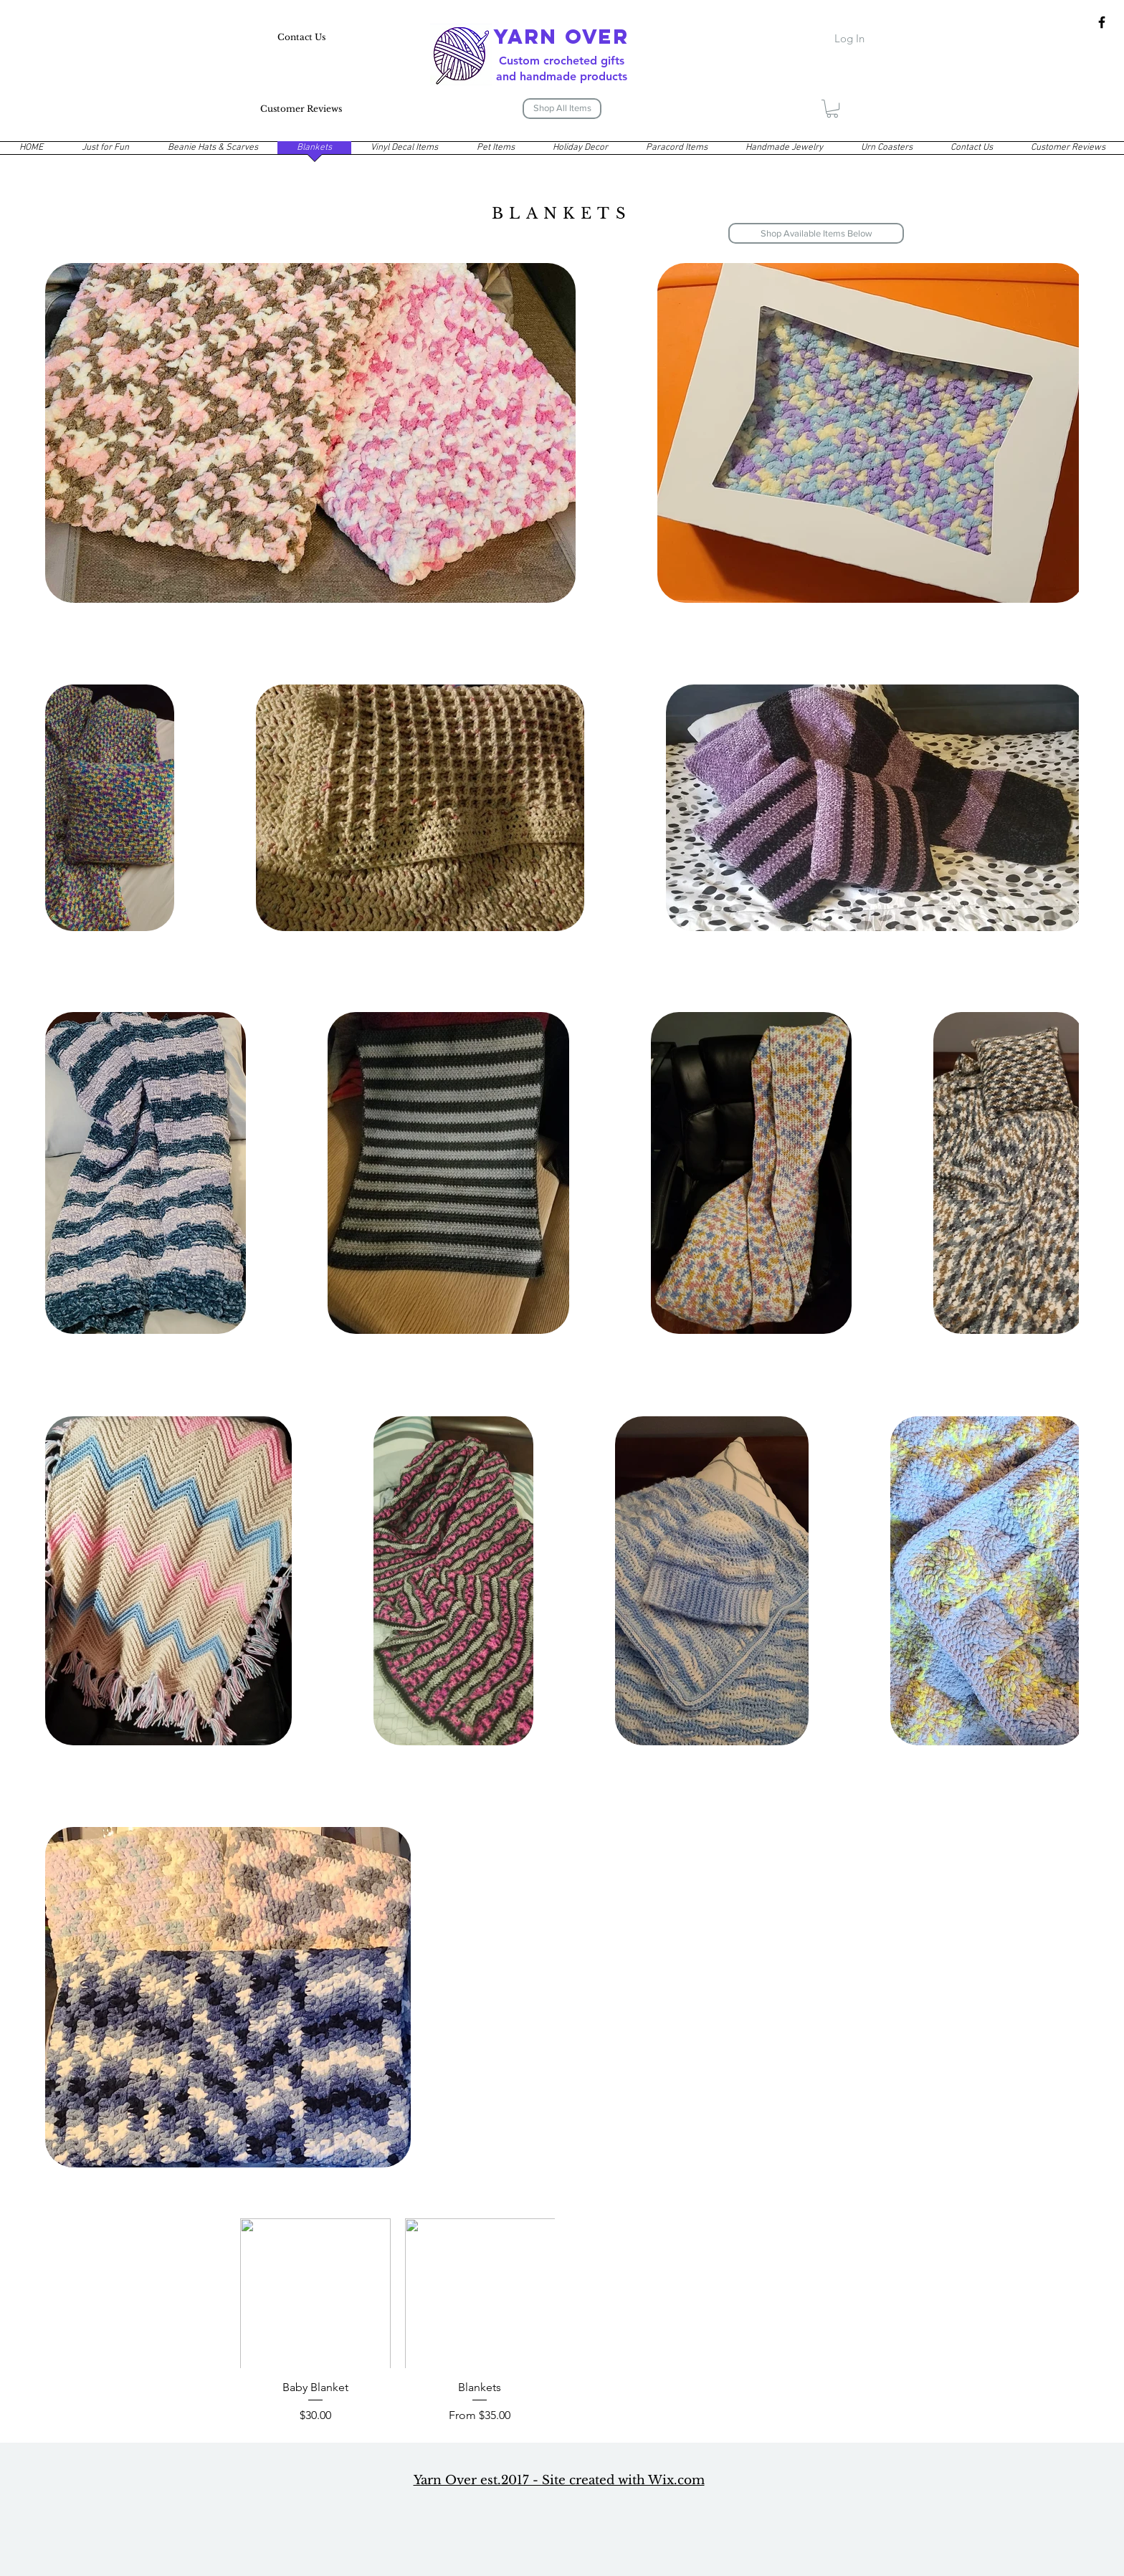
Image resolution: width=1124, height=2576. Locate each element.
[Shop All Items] (562, 108)
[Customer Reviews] (301, 109)
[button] (832, 109)
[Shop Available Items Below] (816, 233)
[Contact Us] (301, 37)
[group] (562, 2321)
